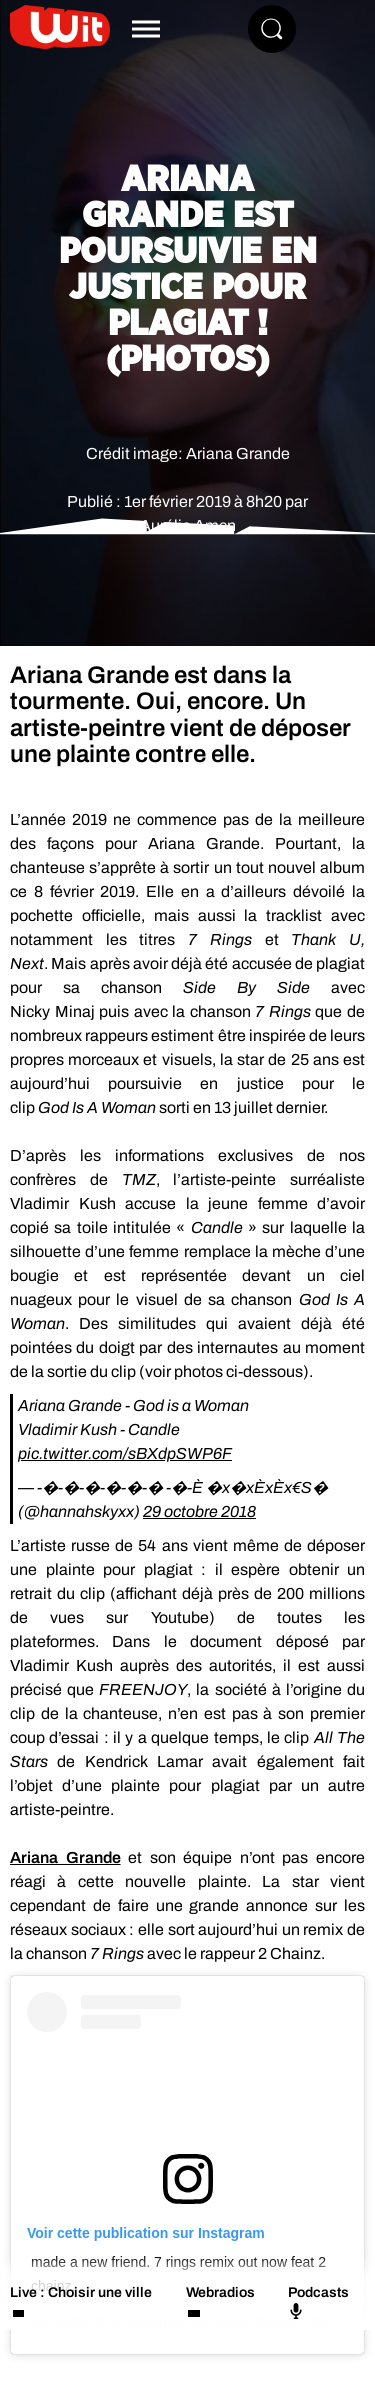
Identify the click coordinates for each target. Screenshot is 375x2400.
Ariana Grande (65, 1857)
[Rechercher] (272, 29)
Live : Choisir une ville (81, 2292)
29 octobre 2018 (199, 1511)
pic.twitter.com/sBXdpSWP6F (125, 1453)
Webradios (220, 2292)
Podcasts (318, 2302)
